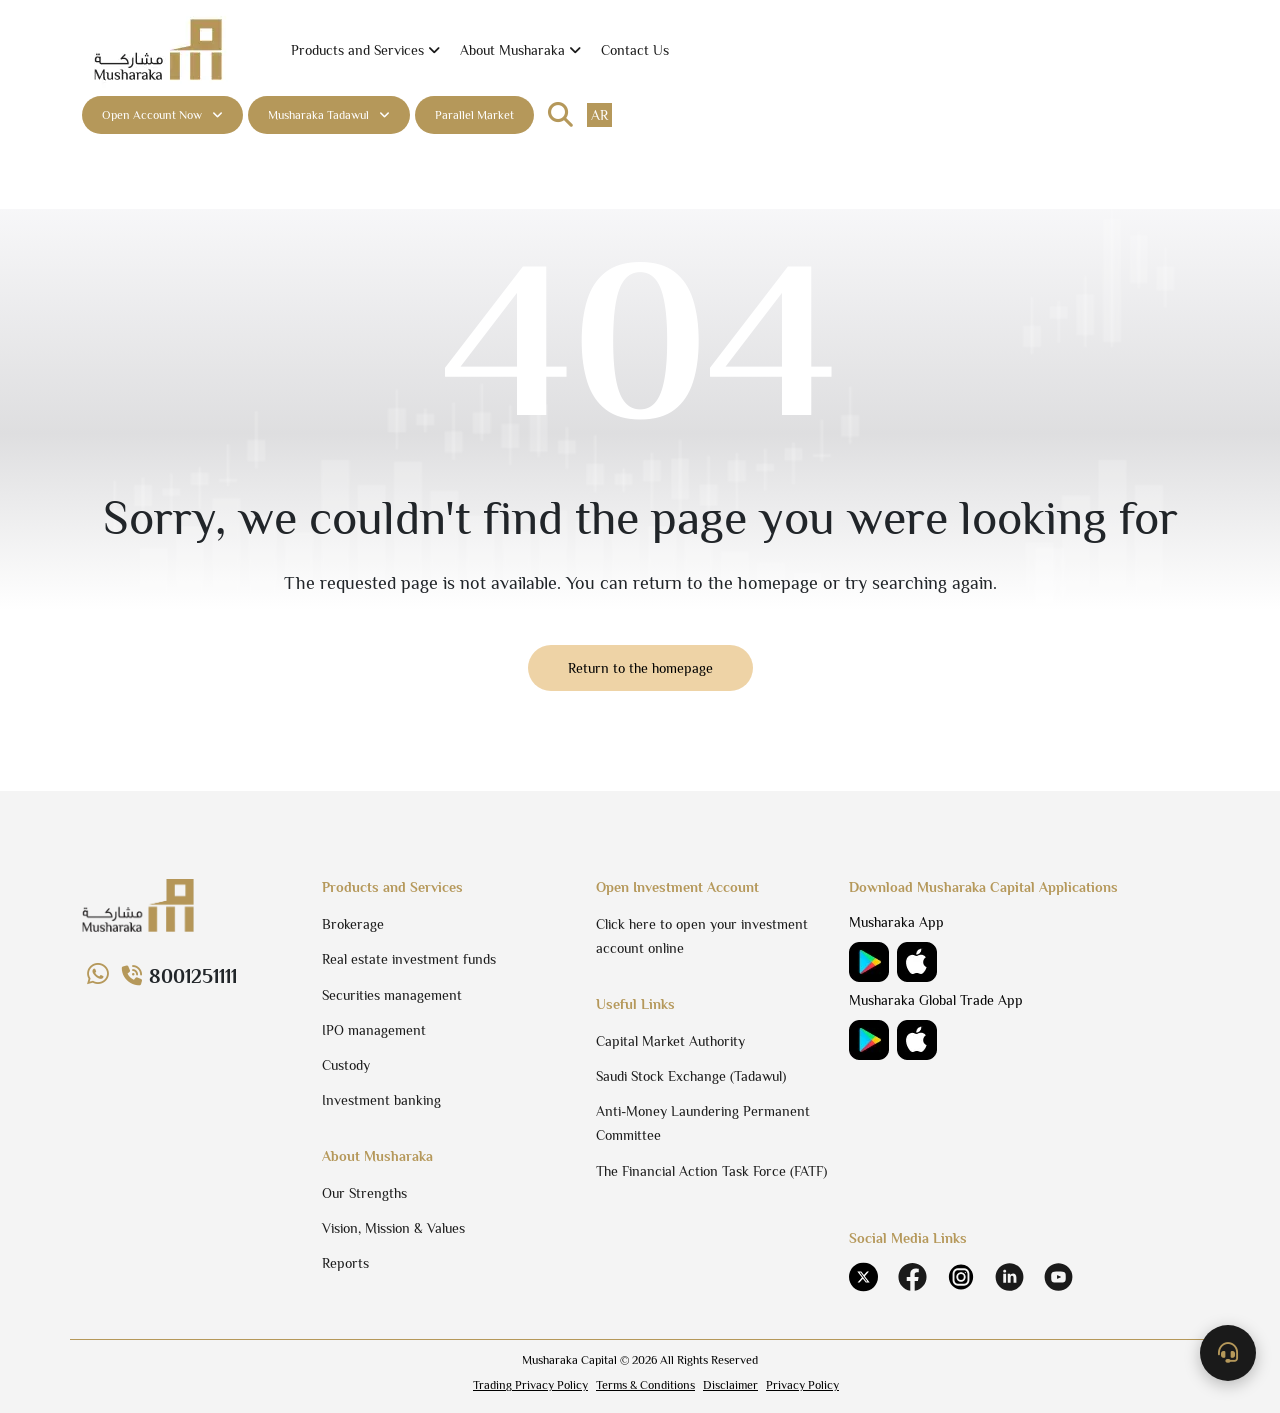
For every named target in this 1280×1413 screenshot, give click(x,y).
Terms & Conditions (645, 1385)
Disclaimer (730, 1385)
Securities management (392, 995)
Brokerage (353, 924)
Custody (346, 1065)
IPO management (374, 1030)
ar (599, 115)
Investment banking (381, 1100)
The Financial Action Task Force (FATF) (711, 1171)
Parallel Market (474, 115)
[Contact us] (1228, 1353)
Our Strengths (364, 1193)
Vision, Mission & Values (393, 1228)
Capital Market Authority (670, 1041)
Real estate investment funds (409, 959)
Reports (345, 1263)
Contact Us (635, 50)
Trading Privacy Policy (530, 1385)
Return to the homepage (640, 668)
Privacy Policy (802, 1385)
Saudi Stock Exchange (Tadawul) (691, 1076)
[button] (365, 50)
